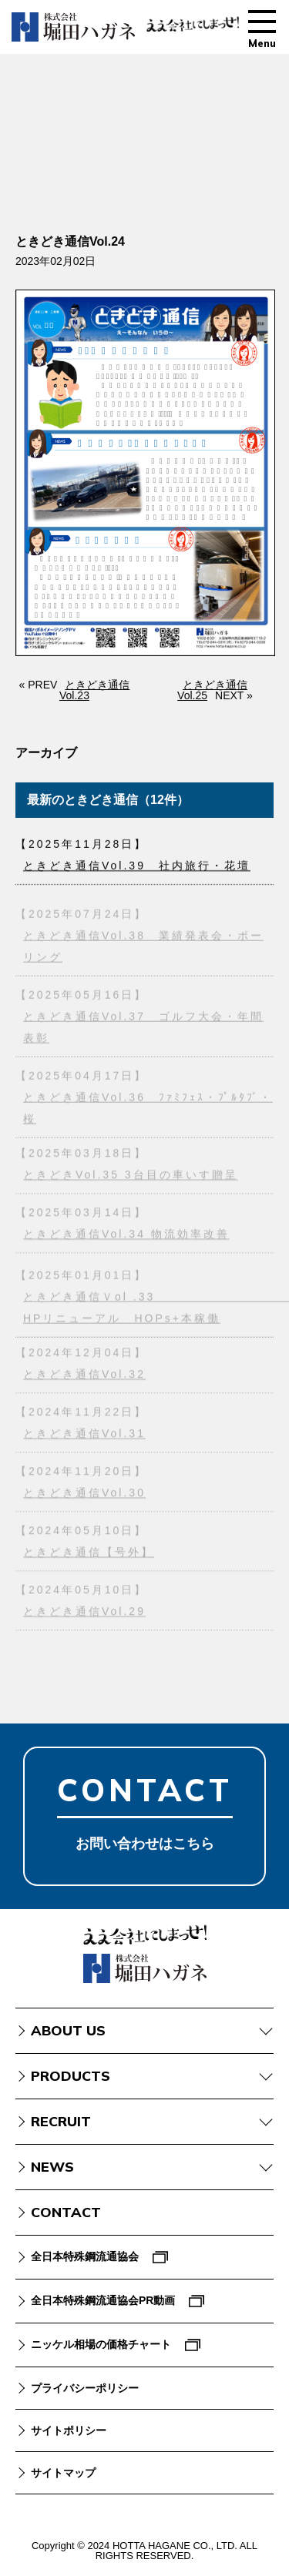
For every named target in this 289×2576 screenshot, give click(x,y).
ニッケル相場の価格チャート (101, 2344)
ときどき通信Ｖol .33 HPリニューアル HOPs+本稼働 (148, 1309)
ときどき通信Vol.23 (94, 690)
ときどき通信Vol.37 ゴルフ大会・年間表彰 (143, 1029)
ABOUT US (68, 2030)
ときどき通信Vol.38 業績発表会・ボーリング (143, 948)
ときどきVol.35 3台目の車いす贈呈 (130, 1177)
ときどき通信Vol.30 (84, 1495)
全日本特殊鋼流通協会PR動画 (103, 2300)
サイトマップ (63, 2473)
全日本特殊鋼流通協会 (85, 2256)
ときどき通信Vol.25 (212, 690)
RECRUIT (61, 2121)
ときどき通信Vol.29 (84, 1613)
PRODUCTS (70, 2076)
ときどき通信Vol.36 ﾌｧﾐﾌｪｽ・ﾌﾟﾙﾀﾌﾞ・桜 (148, 1110)
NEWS (52, 2167)
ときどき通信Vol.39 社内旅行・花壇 (136, 866)
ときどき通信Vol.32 (84, 1376)
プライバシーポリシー (85, 2388)
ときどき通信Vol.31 (84, 1435)
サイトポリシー (68, 2430)
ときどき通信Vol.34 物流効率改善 (126, 1236)
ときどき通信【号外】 (88, 1554)
